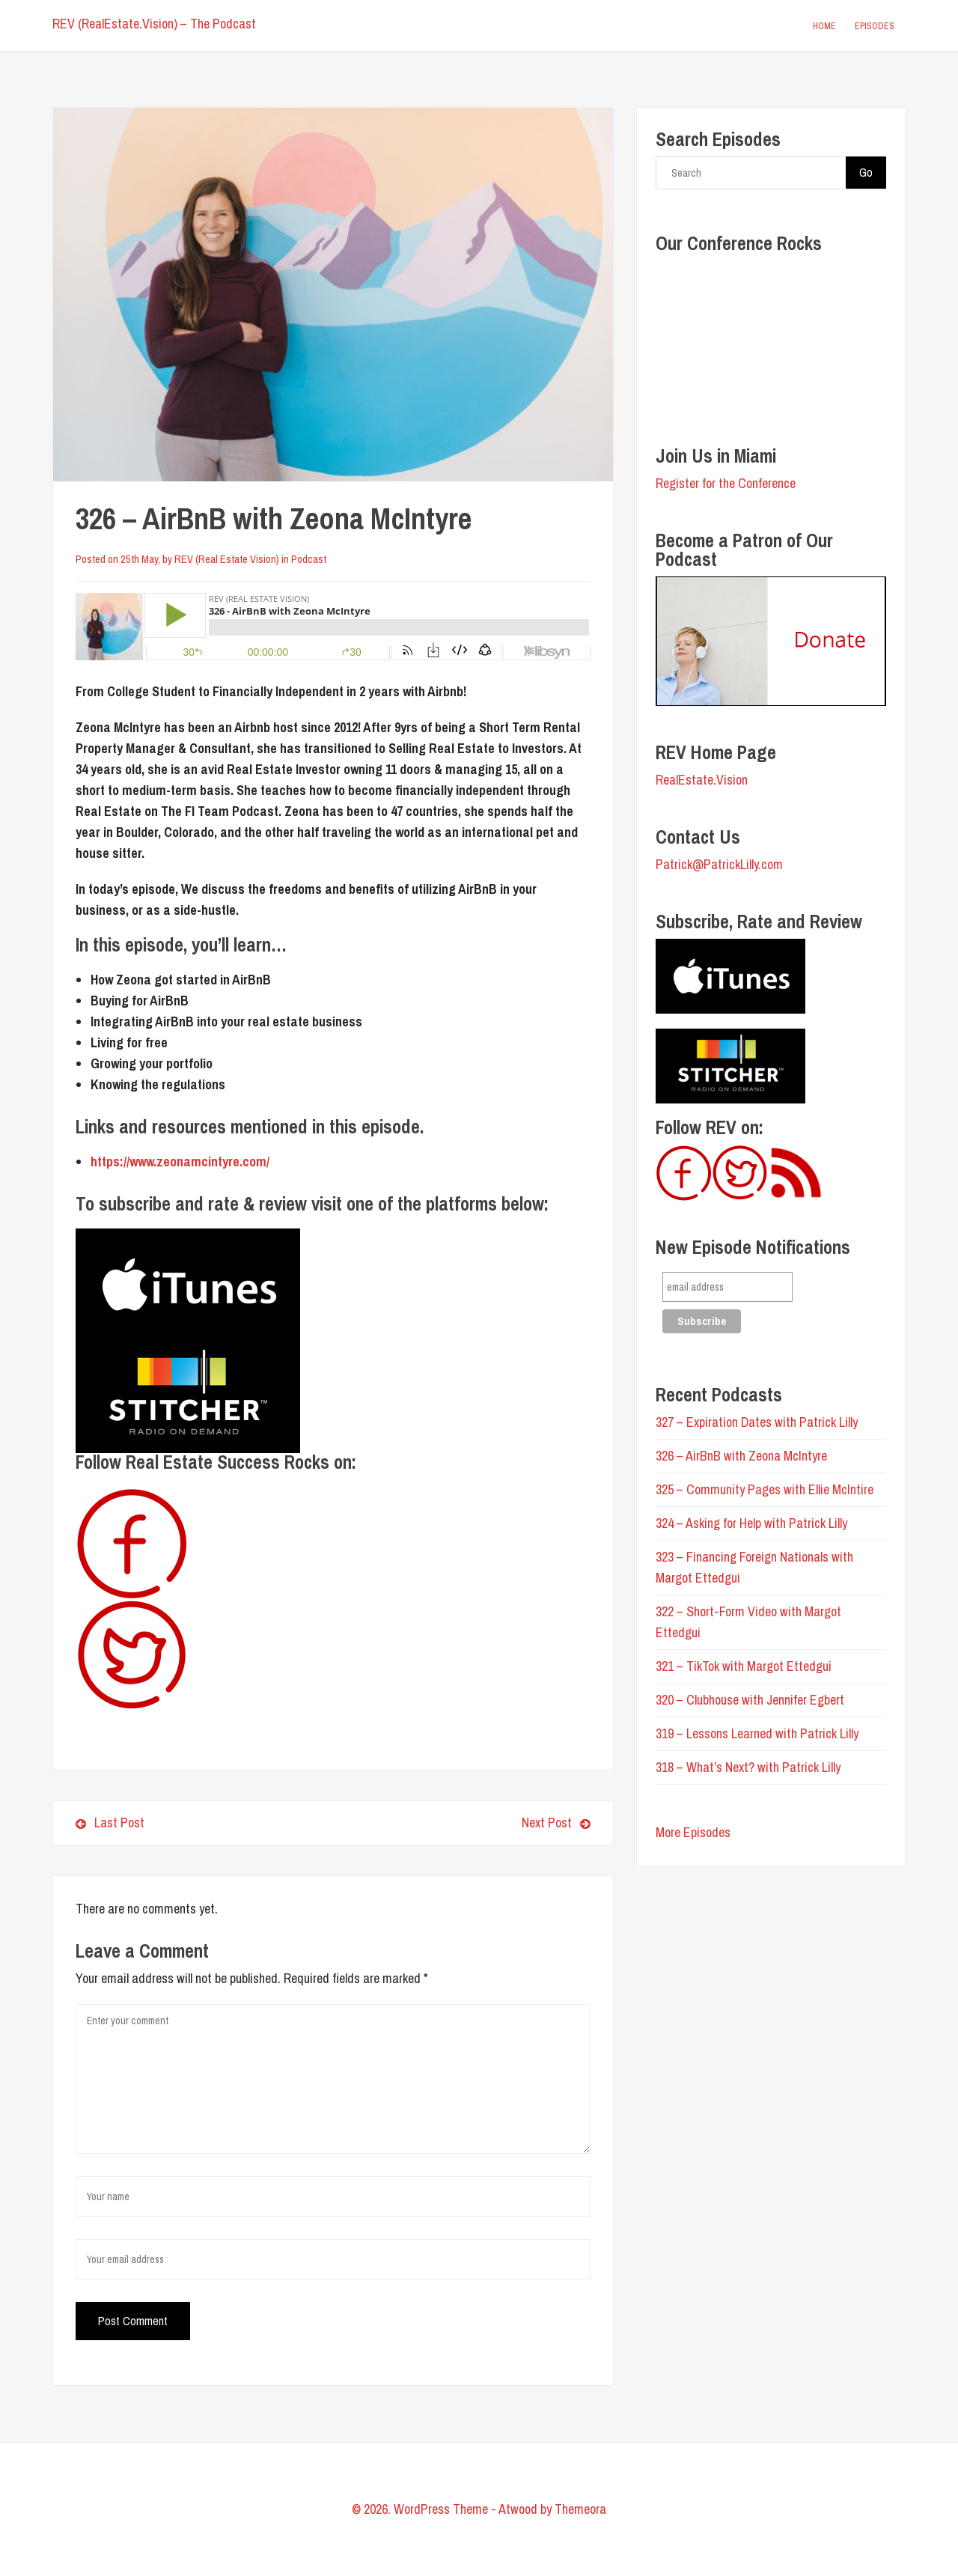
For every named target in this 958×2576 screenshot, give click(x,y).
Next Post (467, 1822)
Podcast (308, 559)
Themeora (580, 2509)
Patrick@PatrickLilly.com (719, 864)
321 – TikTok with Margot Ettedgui (744, 1666)
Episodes (874, 26)
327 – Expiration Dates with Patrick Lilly (757, 1422)
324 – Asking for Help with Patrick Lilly (751, 1523)
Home (824, 26)
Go (866, 172)
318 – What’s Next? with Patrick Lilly (748, 1767)
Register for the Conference (726, 483)
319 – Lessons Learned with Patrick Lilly (757, 1733)
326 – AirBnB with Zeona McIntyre (741, 1455)
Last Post (110, 1822)
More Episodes (693, 1832)
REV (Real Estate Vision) (226, 559)
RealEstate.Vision (702, 779)
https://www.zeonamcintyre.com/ (180, 1161)
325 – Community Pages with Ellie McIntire (764, 1489)
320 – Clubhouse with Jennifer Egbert (750, 1699)
